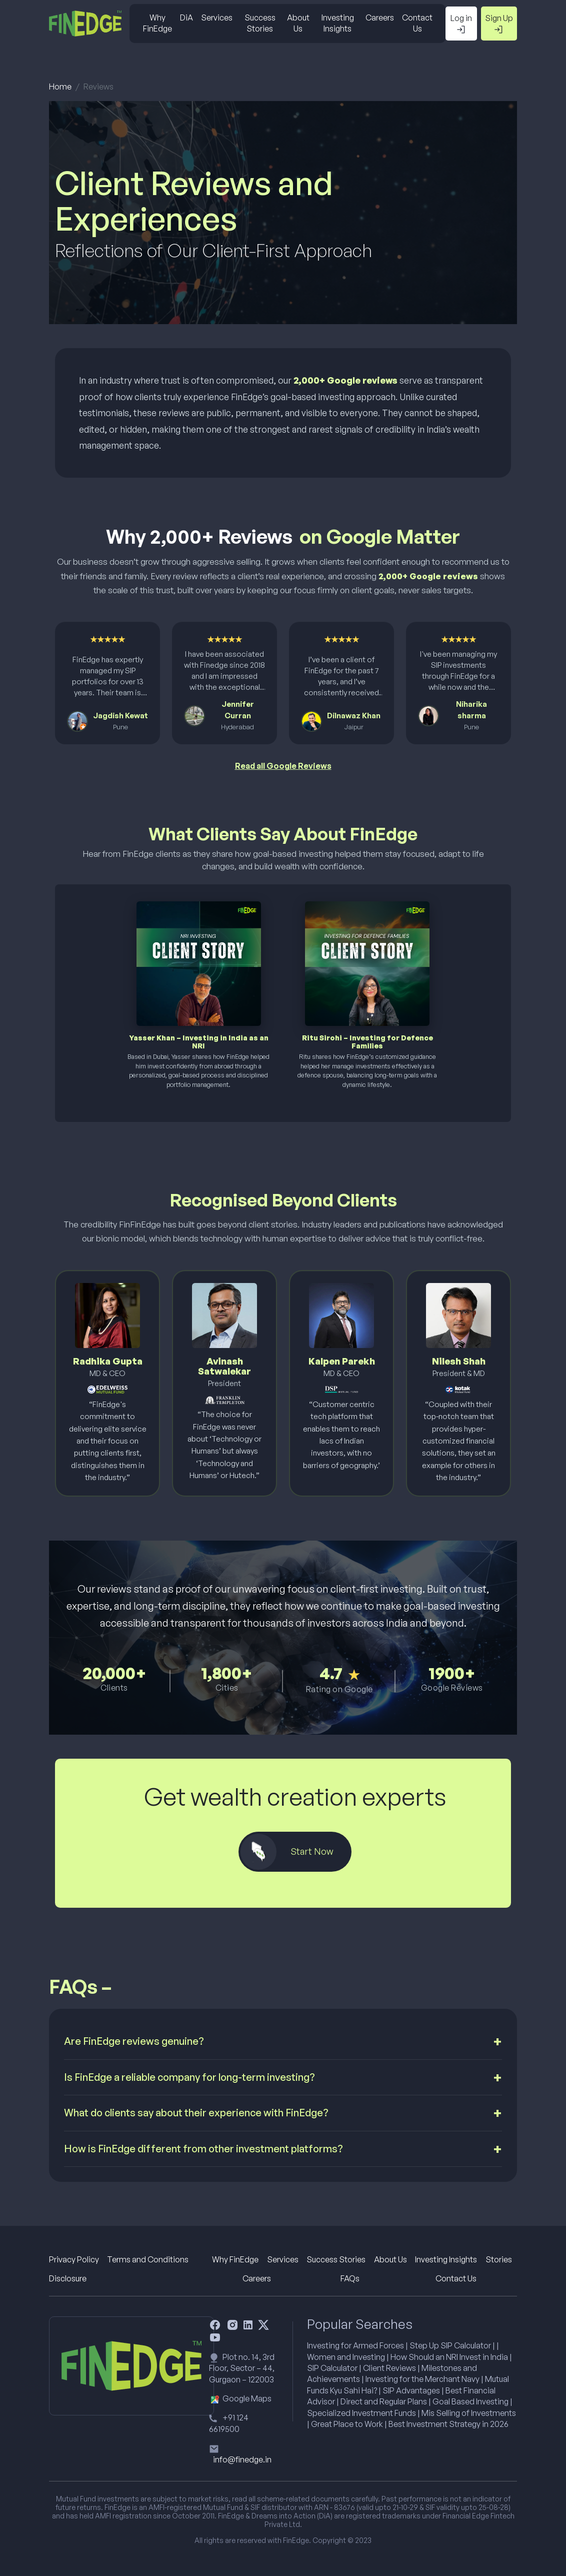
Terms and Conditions (147, 2259)
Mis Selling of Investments (469, 2413)
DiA (186, 18)
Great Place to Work (347, 2424)
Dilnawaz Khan (353, 715)
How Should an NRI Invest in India (449, 2357)
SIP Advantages (411, 2390)
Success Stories (260, 23)
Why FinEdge (157, 23)
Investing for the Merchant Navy (423, 2379)
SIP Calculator (332, 2368)
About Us (298, 23)
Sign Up (499, 24)
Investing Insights (338, 23)
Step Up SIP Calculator (450, 2345)
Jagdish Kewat (120, 715)
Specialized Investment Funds (361, 2413)
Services (216, 18)
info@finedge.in (242, 2459)
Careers (380, 18)
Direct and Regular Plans (383, 2401)
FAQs (350, 2278)
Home (60, 87)
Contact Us (417, 23)
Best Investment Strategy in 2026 (448, 2424)
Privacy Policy (74, 2259)
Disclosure (67, 2278)
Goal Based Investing (470, 2401)
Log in (461, 24)
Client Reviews (389, 2368)
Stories (499, 2259)
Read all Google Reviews (283, 766)
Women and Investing (346, 2357)
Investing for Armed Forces (355, 2345)
